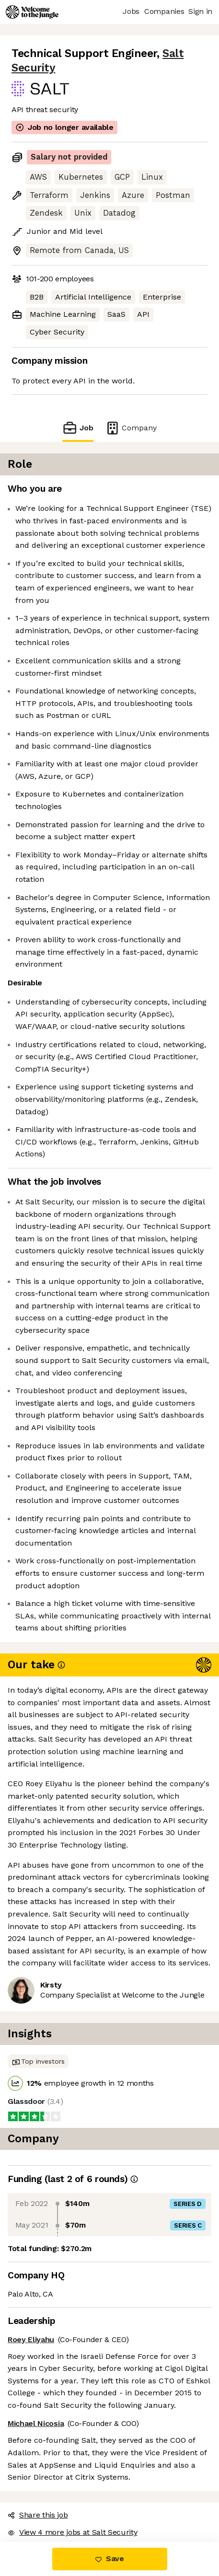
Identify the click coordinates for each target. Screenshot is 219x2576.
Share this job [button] (38, 2514)
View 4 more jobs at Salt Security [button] (72, 2532)
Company (131, 428)
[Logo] (32, 12)
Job (77, 428)
